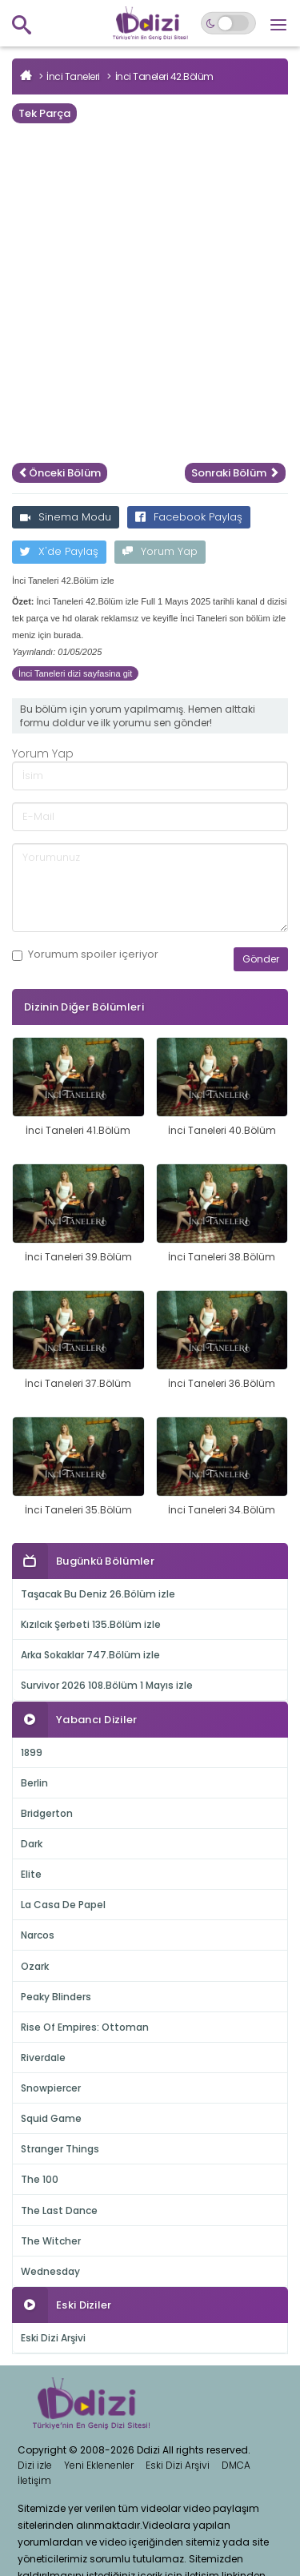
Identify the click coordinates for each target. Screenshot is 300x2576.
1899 (31, 1752)
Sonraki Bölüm (235, 472)
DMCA (236, 2465)
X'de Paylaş (59, 551)
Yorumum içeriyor (85, 954)
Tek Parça (44, 113)
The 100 (39, 2179)
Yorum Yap (160, 551)
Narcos (37, 1935)
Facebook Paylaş (188, 516)
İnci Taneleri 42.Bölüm (164, 76)
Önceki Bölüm (59, 472)
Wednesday (50, 2271)
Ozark (35, 1966)
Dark (31, 1844)
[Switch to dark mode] (228, 23)
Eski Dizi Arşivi (53, 2338)
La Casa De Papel (63, 1904)
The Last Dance (59, 2210)
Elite (31, 1874)
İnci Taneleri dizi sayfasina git (75, 673)
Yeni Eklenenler (99, 2465)
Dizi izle (35, 2465)
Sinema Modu (65, 516)
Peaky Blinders (56, 1996)
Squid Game (51, 2118)
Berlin (34, 1783)
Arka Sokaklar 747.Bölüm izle (90, 1655)
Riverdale (43, 2057)
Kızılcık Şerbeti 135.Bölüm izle (91, 1624)
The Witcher (51, 2241)
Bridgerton (47, 1813)
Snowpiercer (51, 2088)
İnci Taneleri (73, 76)
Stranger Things (60, 2149)
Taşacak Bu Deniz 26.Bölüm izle (98, 1594)
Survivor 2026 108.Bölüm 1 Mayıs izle (107, 1685)
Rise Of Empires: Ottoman (85, 2027)
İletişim (34, 2480)
